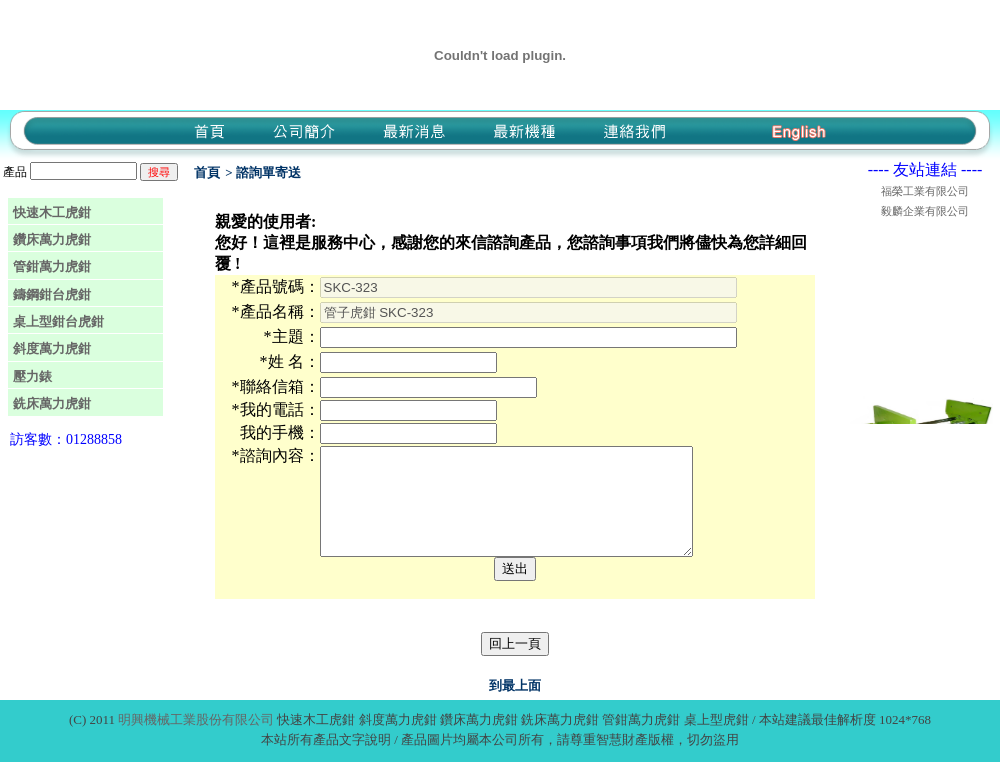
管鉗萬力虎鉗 (52, 266)
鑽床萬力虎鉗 (52, 239)
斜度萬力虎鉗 (52, 348)
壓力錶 (32, 376)
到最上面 (515, 706)
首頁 (207, 172)
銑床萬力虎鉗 (52, 403)
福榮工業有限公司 (925, 191)
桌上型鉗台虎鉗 (58, 321)
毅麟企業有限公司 (925, 211)
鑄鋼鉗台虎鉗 (52, 294)
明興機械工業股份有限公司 (196, 740)
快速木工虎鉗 (52, 212)
